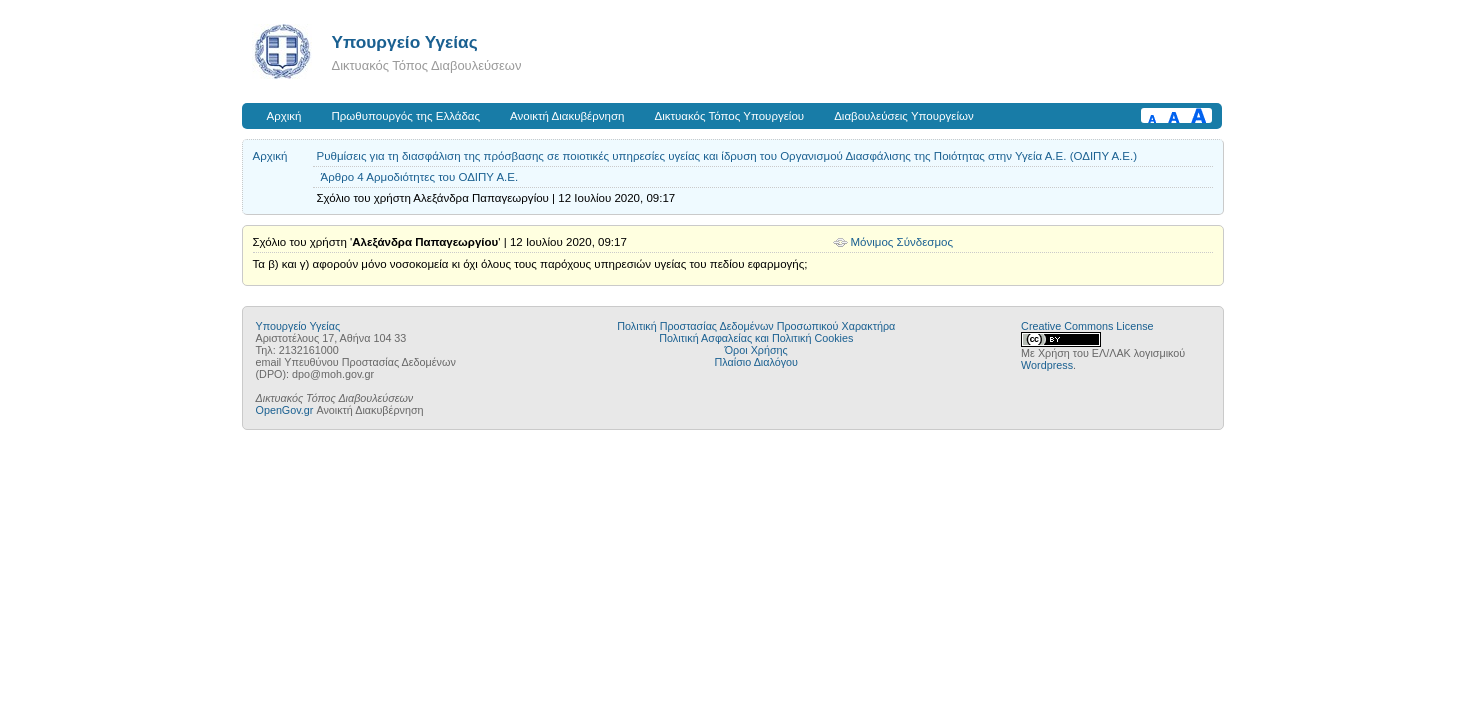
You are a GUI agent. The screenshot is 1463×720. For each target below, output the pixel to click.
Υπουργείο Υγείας (405, 42)
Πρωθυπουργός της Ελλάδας (406, 116)
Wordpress (1047, 365)
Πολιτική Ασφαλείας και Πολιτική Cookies (756, 338)
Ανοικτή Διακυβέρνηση (567, 116)
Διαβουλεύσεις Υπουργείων (904, 116)
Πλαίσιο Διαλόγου (756, 362)
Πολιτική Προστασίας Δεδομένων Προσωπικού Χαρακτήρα (756, 326)
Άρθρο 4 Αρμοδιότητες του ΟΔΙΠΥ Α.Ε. (420, 177)
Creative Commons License (1087, 326)
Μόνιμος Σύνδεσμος (902, 242)
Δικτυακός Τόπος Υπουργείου (729, 116)
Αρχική (284, 116)
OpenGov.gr (285, 410)
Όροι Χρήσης (756, 350)
